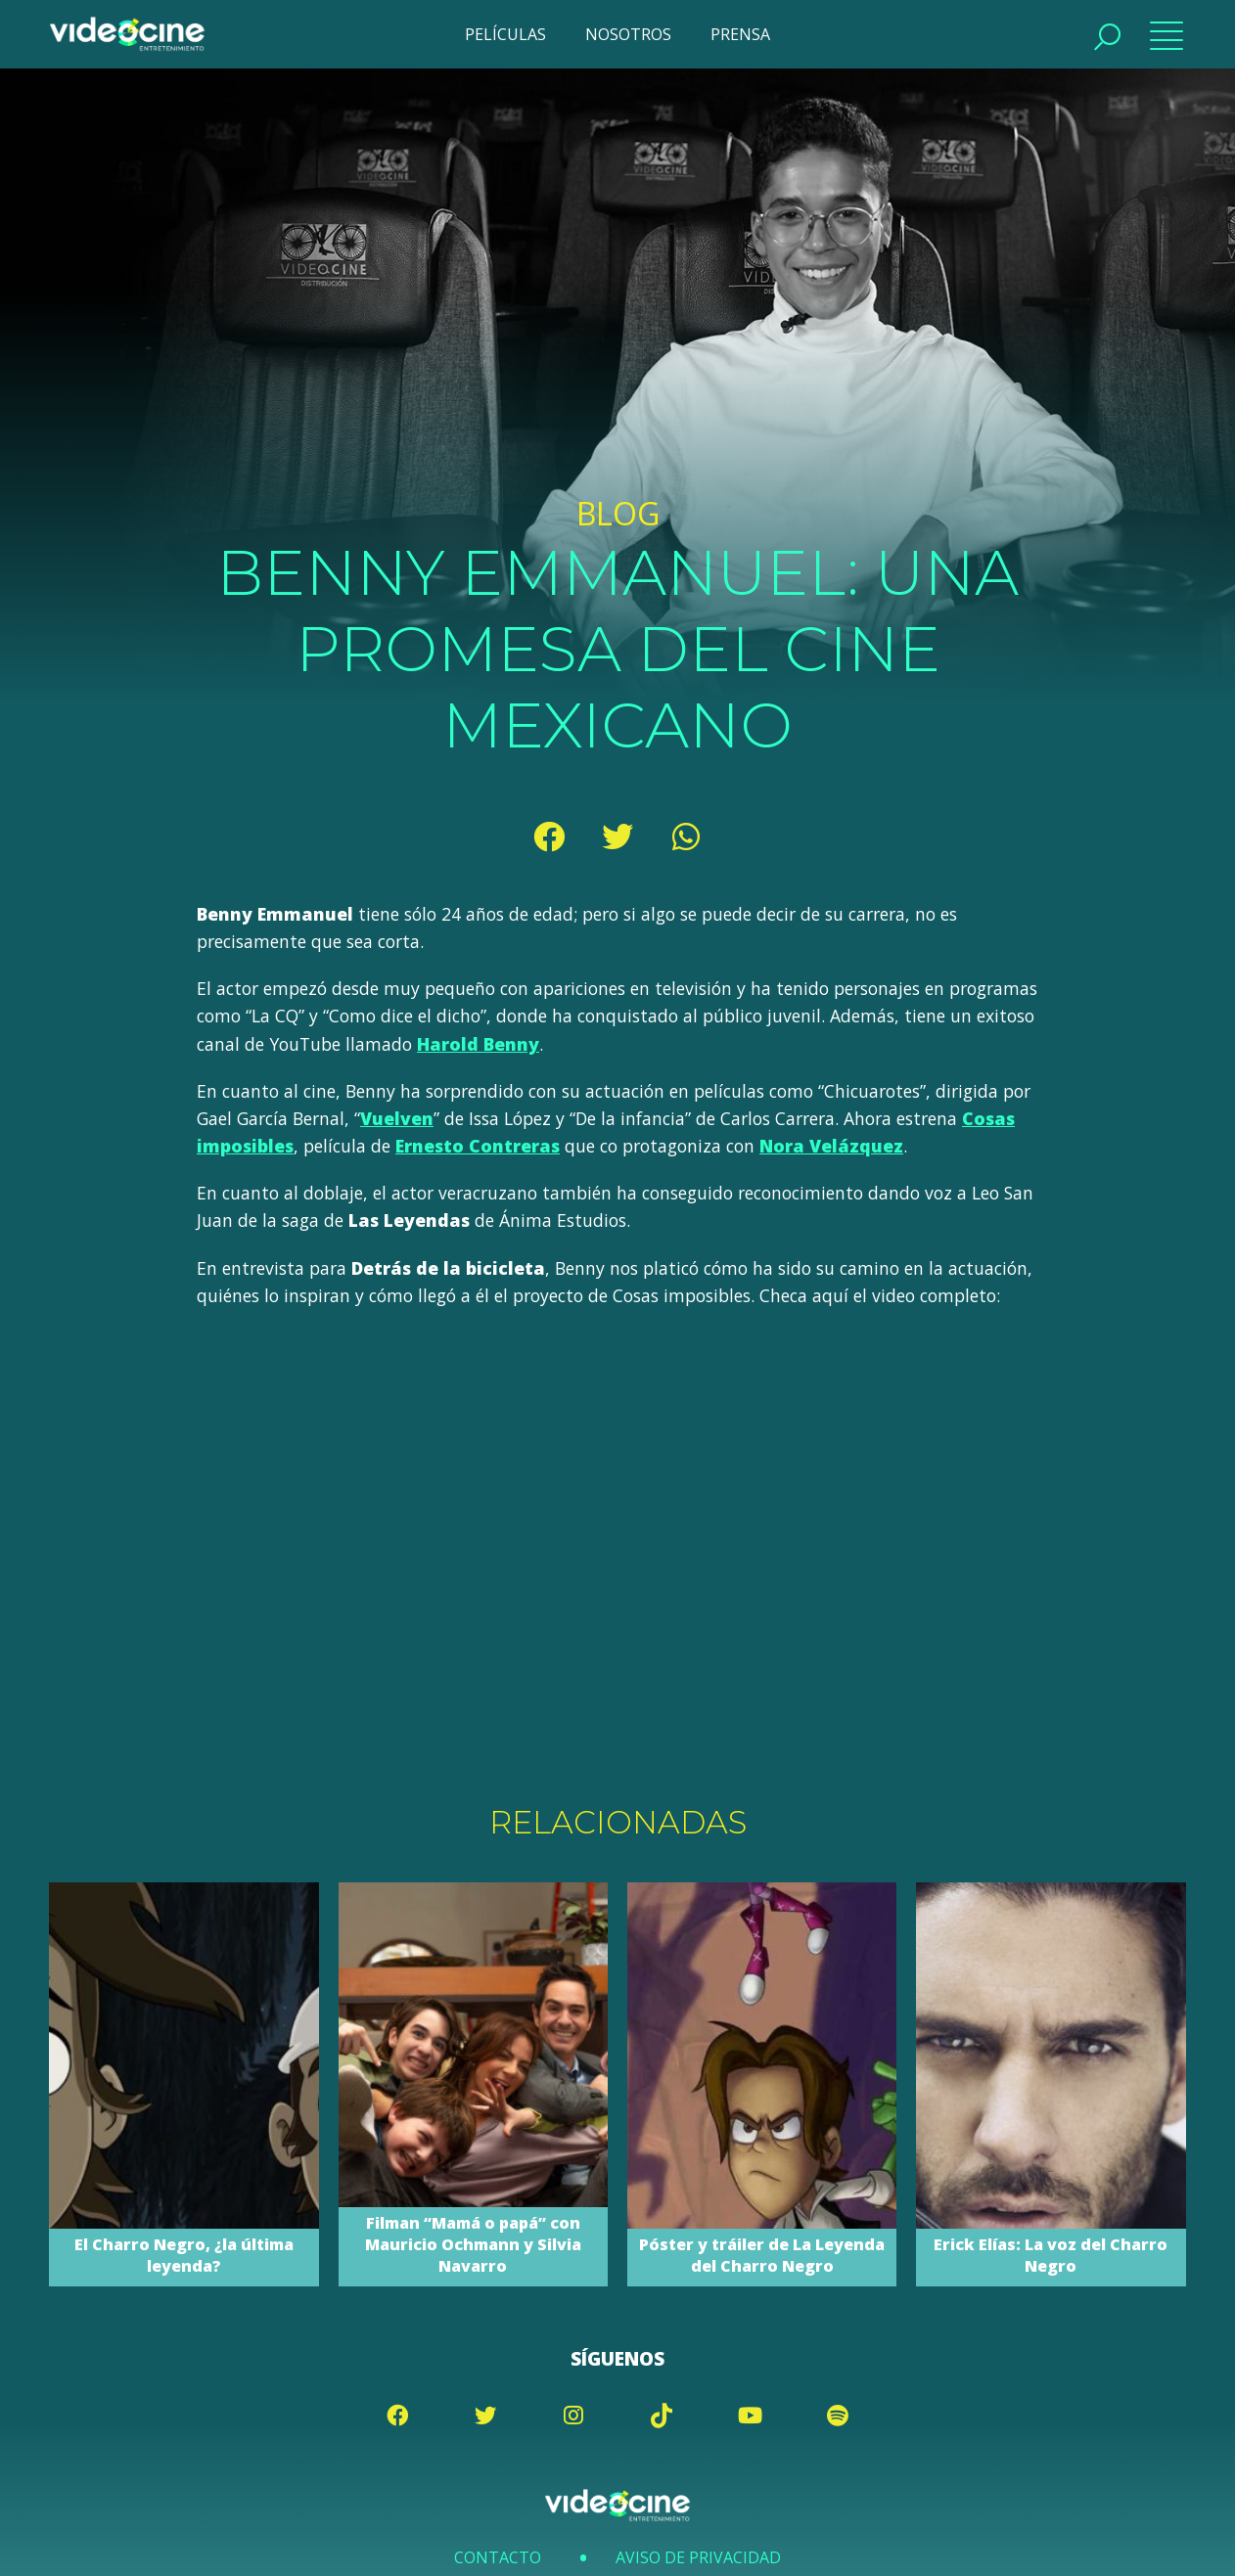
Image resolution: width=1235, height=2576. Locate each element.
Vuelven (397, 1118)
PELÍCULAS (505, 34)
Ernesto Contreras (477, 1145)
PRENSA (740, 34)
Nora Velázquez (831, 1145)
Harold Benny (478, 1044)
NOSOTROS (628, 34)
